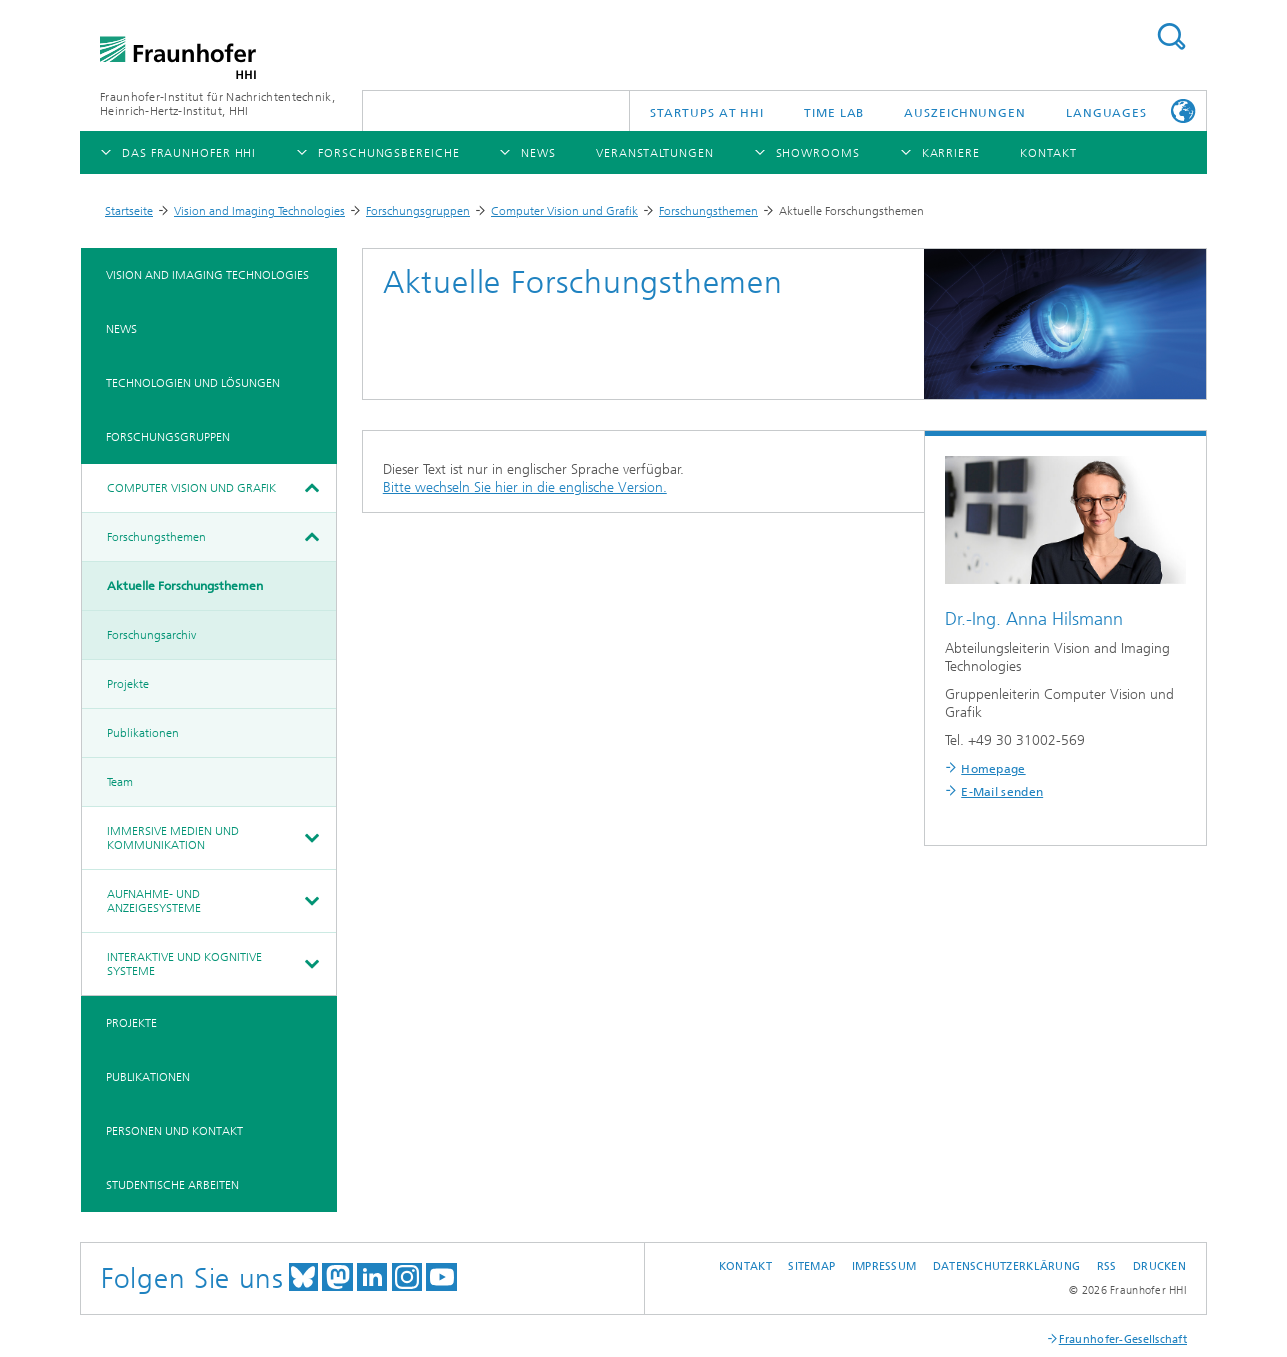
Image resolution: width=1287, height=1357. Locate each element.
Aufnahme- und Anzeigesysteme (154, 901)
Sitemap (811, 1266)
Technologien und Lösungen (193, 383)
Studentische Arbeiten (172, 1185)
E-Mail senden (1002, 792)
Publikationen (143, 733)
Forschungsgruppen (418, 211)
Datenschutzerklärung (1007, 1266)
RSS (1107, 1266)
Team (120, 782)
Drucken (1159, 1266)
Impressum (884, 1266)
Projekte (128, 684)
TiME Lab (834, 113)
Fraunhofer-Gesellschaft (1123, 1339)
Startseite (129, 211)
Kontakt (745, 1266)
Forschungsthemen (708, 211)
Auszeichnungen (965, 113)
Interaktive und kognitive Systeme (184, 964)
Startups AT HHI (707, 113)
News (121, 329)
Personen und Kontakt (174, 1131)
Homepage (993, 769)
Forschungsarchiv (151, 635)
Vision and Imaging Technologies (259, 211)
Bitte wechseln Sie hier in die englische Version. (525, 487)
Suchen (1171, 36)
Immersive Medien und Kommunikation (173, 838)
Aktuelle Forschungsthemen (185, 586)
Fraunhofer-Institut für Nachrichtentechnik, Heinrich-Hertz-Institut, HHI (217, 104)
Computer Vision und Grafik (564, 211)
